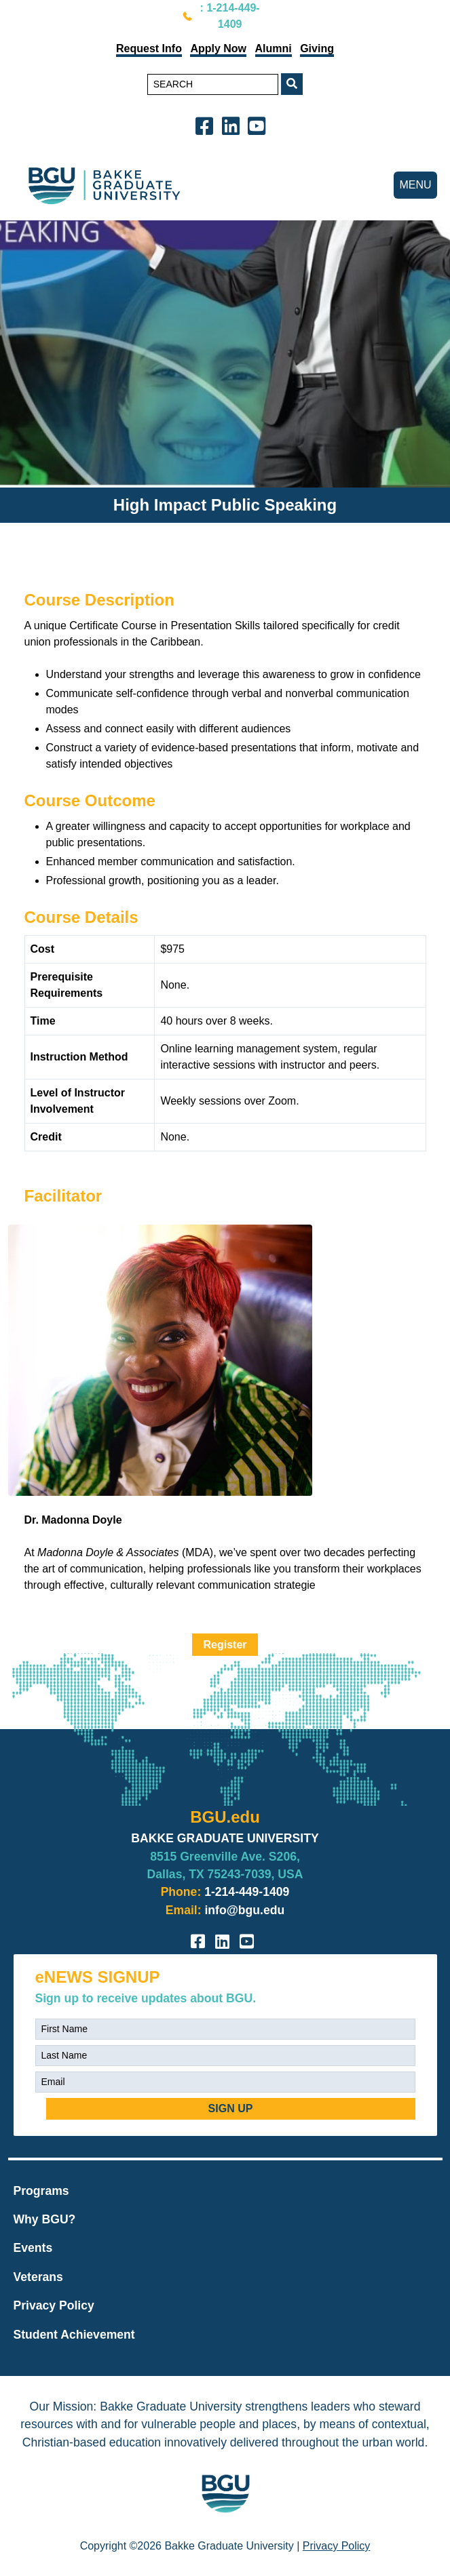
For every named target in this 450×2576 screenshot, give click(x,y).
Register (224, 1644)
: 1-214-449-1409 (230, 16)
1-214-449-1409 (246, 1892)
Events (33, 2248)
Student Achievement (74, 2334)
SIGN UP (230, 2108)
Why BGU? (45, 2219)
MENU (415, 185)
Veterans (38, 2277)
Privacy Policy (54, 2305)
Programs (41, 2191)
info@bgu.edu (244, 1910)
